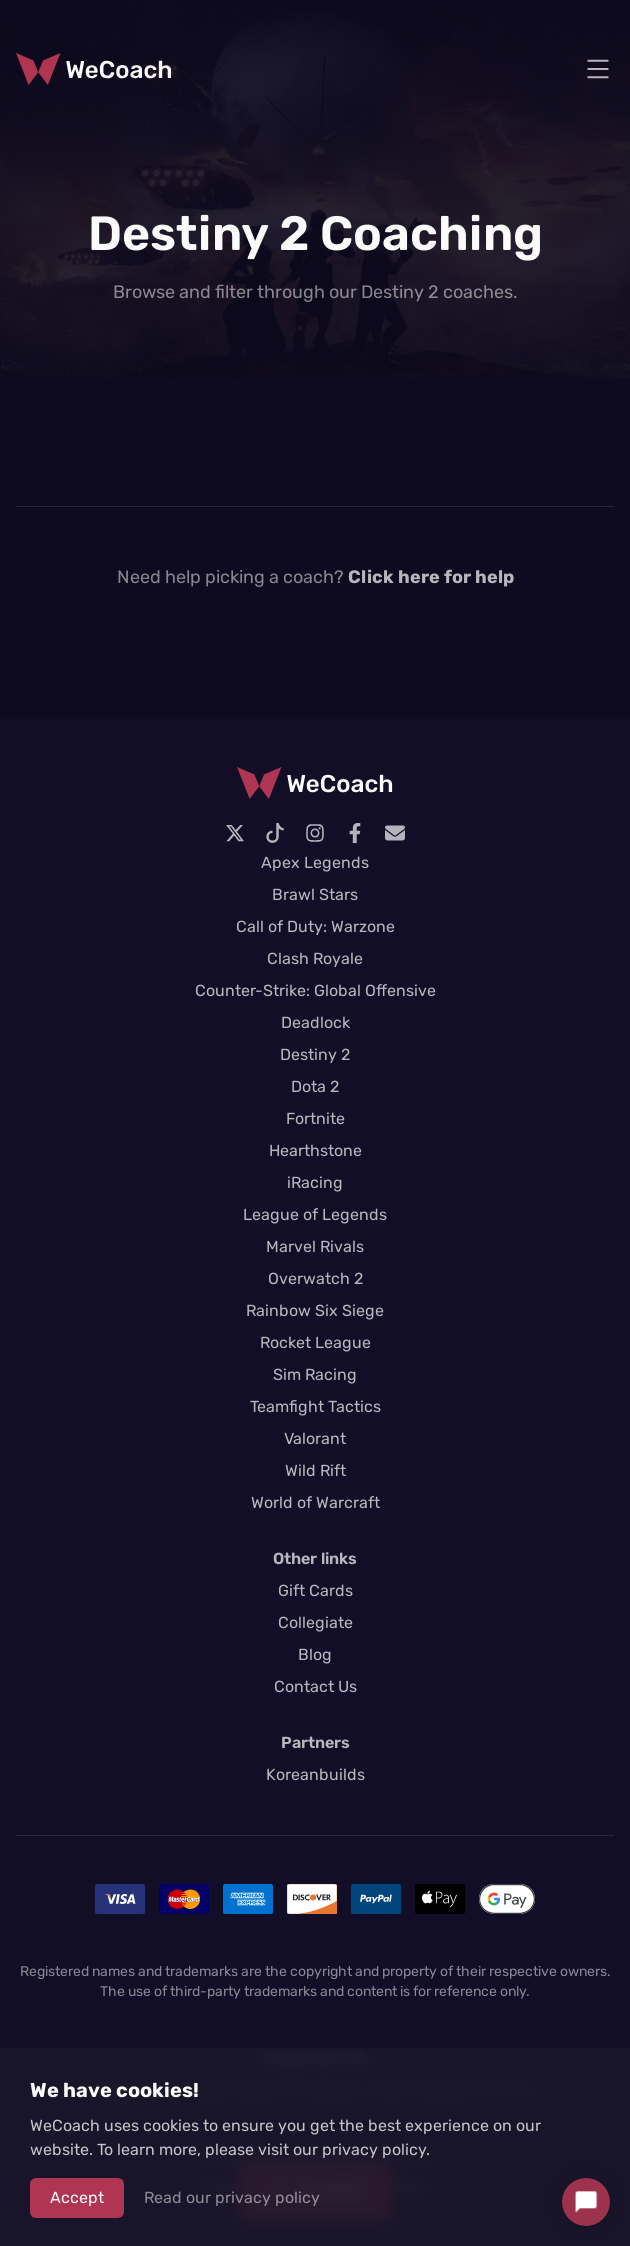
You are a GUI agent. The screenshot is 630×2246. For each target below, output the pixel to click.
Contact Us (315, 1686)
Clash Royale (315, 958)
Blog (315, 1654)
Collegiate (315, 1622)
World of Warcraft (315, 1502)
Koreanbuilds (315, 1774)
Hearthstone (315, 1150)
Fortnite (315, 1118)
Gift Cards (315, 1590)
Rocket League (315, 1342)
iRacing (315, 1182)
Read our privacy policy (232, 2197)
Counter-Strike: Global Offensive (315, 990)
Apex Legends (315, 862)
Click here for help (431, 577)
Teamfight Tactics (315, 1406)
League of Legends (315, 1214)
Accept (77, 2197)
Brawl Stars (315, 894)
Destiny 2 (315, 1054)
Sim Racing (315, 1374)
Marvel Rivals (315, 1246)
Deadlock (315, 1022)
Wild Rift (315, 1470)
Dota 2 (315, 1086)
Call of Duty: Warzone (315, 926)
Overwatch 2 (315, 1278)
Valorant (315, 1438)
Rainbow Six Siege (315, 1310)
